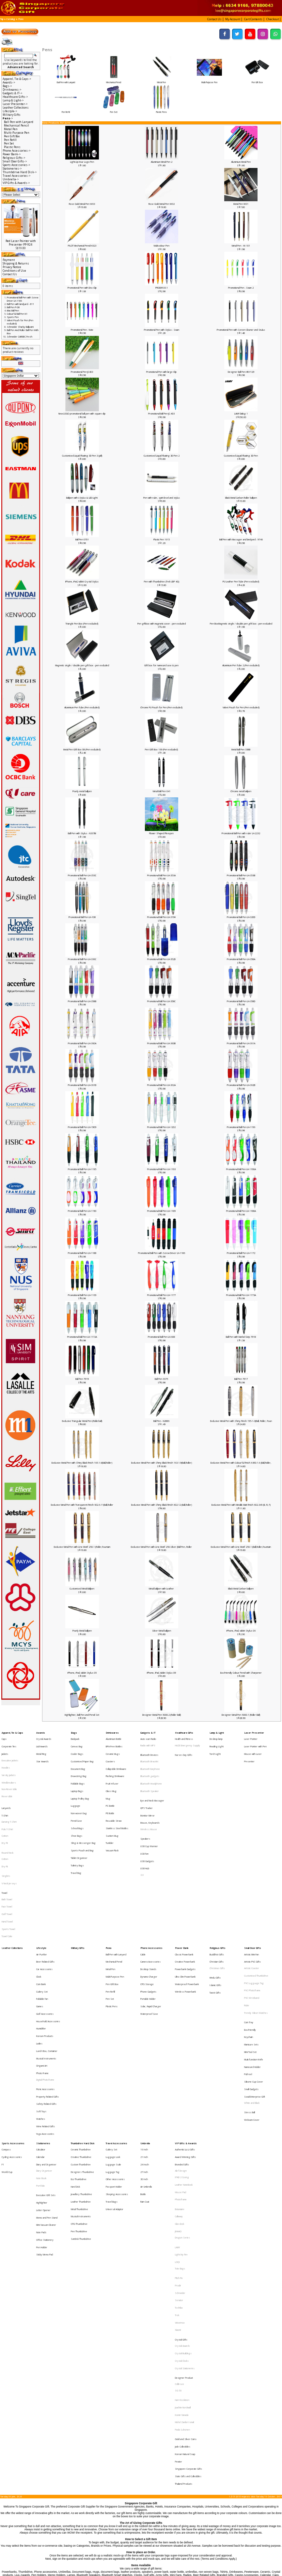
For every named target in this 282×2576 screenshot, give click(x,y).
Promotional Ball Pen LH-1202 (161, 1127)
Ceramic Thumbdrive (81, 2040)
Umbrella (145, 2035)
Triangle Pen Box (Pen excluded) (82, 623)
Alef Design (181, 2056)
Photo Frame (42, 1982)
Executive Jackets (10, 1753)
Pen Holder (41, 2111)
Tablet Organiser (79, 1822)
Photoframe (181, 2078)
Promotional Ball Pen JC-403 (161, 413)
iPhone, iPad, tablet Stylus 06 (241, 1630)
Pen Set (113, 111)
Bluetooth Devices (149, 1748)
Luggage (75, 1784)
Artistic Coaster (251, 1907)
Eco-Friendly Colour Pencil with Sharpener (241, 1672)
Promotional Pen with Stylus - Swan (161, 329)
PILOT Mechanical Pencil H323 (82, 245)
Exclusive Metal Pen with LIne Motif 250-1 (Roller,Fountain (82, 1546)
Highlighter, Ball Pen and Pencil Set (82, 1714)
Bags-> (7, 86)
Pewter (178, 2267)
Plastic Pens (161, 111)
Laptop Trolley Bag (80, 1779)
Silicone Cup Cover (253, 1988)
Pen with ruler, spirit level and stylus (161, 497)
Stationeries (43, 2035)
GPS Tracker (146, 1787)
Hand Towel (7, 1870)
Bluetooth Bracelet (149, 1753)
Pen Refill (66, 111)
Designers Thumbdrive (82, 2056)
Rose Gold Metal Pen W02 (162, 203)
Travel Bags (112, 2078)
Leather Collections (16, 107)
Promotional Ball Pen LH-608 (161, 1336)
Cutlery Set (42, 1923)
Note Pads (41, 2100)
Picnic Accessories (45, 1994)
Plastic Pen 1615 (161, 539)
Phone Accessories (151, 1891)
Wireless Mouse (148, 1803)
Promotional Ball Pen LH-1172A (82, 1336)
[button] (215, 19)
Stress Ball (249, 2011)
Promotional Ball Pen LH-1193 (161, 1169)
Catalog (11, 19)
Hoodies (6, 1758)
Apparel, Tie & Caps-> (17, 79)
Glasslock (179, 2095)
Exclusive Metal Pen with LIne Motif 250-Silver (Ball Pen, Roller (161, 1546)
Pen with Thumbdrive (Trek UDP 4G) (161, 581)
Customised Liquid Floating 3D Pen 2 (162, 455)
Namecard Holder (252, 1978)
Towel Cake (7, 1881)
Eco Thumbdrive (78, 2062)
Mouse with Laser (253, 1747)
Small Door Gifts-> (15, 161)
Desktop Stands (148, 1907)
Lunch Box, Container (46, 1966)
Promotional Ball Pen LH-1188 (82, 1253)
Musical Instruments (46, 1971)
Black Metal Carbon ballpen (241, 1588)
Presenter (249, 1753)
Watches (40, 2015)
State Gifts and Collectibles (188, 2278)
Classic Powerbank (184, 1896)
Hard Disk (75, 2067)
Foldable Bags (78, 1768)
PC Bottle (110, 1784)
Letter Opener (43, 2084)
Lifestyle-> (10, 111)
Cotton (5, 1808)
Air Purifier (41, 1896)
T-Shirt (5, 1792)
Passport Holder (114, 2067)
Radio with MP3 (147, 1742)
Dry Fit (5, 1813)
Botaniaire (179, 2084)
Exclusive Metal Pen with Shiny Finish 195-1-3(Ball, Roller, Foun (241, 1421)
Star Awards (42, 1753)
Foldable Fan (42, 1929)
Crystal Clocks (182, 2194)
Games (39, 1934)
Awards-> (9, 82)
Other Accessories (115, 2062)
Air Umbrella (146, 2067)
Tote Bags (180, 2128)
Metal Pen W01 (240, 203)
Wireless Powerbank (185, 1923)
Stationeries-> (12, 168)
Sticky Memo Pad (44, 2116)
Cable (143, 1896)
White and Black (251, 2004)
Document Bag (78, 1758)
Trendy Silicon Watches (256, 1939)
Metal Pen (161, 81)
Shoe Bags (76, 1806)
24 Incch (144, 2051)
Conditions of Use (14, 270)
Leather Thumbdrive (81, 2078)
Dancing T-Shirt (9, 1798)
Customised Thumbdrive (256, 1913)
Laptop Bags (77, 1774)
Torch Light (215, 1747)
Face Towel (7, 1859)
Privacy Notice (12, 267)
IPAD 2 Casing (182, 2062)
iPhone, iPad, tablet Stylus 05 (82, 1672)
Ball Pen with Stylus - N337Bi (82, 833)
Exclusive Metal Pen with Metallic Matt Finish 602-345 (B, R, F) (241, 1504)
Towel (4, 1848)
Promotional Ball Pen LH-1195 (82, 1169)
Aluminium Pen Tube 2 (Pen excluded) (240, 665)
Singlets (6, 1837)
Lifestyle (41, 1891)
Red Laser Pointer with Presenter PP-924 (21, 242)
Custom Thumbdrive (81, 2051)
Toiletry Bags (77, 1827)
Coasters (110, 1753)
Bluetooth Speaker (149, 1775)
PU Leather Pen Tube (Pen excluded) (241, 581)
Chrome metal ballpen (240, 791)
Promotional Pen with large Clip (161, 371)
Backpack (75, 1737)
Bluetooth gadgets (149, 1764)
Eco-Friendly (250, 1951)
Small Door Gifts (252, 1891)
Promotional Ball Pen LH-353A (161, 875)
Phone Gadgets (148, 1923)
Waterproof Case (149, 1939)
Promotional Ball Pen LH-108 (82, 917)
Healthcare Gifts (184, 1731)
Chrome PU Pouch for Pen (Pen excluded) (161, 707)
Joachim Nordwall (183, 2228)
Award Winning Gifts (185, 2046)
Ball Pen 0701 (82, 539)
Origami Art (41, 1977)
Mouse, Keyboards (150, 1798)
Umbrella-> (11, 179)
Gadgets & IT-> (13, 93)
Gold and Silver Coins (185, 2251)
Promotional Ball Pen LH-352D (161, 959)
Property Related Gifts (47, 1999)
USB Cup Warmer (149, 1814)
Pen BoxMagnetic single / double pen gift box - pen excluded (241, 623)
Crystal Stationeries (185, 2200)
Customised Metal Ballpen (82, 1588)
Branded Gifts (182, 2051)
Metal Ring (41, 1747)
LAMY (177, 2112)
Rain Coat (144, 2078)
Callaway (179, 2090)
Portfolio (40, 2067)
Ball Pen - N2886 (161, 1421)
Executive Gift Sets (45, 2074)
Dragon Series (182, 2106)
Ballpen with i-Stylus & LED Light (82, 497)
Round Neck (7, 1820)
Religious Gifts (218, 1891)
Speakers (145, 1809)
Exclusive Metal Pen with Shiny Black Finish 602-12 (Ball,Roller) (161, 1504)
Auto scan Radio (148, 1737)
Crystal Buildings (183, 2189)
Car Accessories (44, 1907)
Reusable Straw (113, 1795)
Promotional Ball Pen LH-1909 (82, 1127)
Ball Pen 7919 (82, 1378)
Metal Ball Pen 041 (161, 791)
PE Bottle (110, 1790)
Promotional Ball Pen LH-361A (241, 1043)
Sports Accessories (13, 2035)
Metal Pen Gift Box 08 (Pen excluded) (82, 749)
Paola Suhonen (182, 2244)
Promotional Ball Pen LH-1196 (241, 1127)
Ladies (39, 1961)
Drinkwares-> (12, 89)
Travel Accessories (116, 2035)
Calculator (40, 2040)
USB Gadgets (147, 1825)
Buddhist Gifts (217, 1896)
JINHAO (178, 2100)
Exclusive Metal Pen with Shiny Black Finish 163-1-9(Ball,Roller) (161, 1462)
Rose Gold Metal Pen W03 (82, 203)
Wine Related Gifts (45, 2020)
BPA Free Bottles (114, 1742)
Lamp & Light (217, 1731)
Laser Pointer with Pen (255, 1742)
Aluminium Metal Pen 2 (161, 161)
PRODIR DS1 (161, 287)
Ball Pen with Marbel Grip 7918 (241, 1336)
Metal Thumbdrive (79, 2083)
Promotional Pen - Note (82, 329)
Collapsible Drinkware (116, 1758)
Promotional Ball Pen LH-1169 (82, 1295)
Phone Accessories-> (17, 150)
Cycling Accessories (12, 2046)
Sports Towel (8, 1875)
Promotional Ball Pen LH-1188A (241, 1211)
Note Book (41, 2062)
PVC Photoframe (252, 1923)
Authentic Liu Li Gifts (185, 2040)
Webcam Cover (251, 2016)
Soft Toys (41, 2010)
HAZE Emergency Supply (187, 1742)
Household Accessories (48, 1945)
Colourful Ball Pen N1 (17, 313)
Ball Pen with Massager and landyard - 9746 (241, 539)
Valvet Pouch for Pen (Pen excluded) (241, 707)
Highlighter (41, 2079)
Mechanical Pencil (113, 81)
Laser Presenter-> (15, 104)
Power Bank (182, 1891)
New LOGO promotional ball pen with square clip (81, 413)
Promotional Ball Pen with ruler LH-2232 (241, 833)
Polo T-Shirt (7, 1803)
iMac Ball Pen (13, 310)
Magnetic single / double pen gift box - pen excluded (82, 665)
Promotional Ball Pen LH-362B (241, 1085)
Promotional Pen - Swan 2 (241, 287)
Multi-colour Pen (161, 245)
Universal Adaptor (114, 2083)
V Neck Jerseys (9, 1842)
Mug (108, 1779)
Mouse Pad (180, 2072)
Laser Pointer (251, 1737)
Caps (4, 1737)
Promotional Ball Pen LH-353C (82, 875)
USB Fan (144, 1820)
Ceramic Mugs (113, 1747)
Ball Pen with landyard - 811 (20, 304)
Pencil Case (76, 1795)
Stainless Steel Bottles (117, 1801)
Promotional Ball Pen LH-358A (241, 959)
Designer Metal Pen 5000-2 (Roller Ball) (161, 1714)
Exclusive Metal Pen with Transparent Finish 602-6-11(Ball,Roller (82, 1504)
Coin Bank (41, 1918)
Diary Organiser (44, 2056)
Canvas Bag (77, 1742)
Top (1, 19)
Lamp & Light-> (13, 100)
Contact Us (10, 274)
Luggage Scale (113, 2051)
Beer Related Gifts (45, 1902)
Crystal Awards (43, 1737)
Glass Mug (111, 1774)
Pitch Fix (179, 2134)
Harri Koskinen (182, 2223)
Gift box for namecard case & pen (161, 665)
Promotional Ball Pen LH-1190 (82, 1211)
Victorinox (180, 2166)
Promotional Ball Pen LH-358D (241, 1001)
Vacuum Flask (112, 1817)
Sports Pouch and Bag (82, 1817)
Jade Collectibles (182, 2256)
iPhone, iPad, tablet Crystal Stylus (82, 581)
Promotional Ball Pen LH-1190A (241, 1169)
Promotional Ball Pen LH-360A (82, 1043)
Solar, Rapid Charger (150, 1934)
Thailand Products (183, 2283)
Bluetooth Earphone (150, 1759)
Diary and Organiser (46, 2051)
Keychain (248, 1956)
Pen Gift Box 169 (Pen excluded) (161, 749)
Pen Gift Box (257, 81)
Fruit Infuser (112, 1768)
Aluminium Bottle (113, 1737)
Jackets (5, 1747)
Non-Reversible (9, 1774)
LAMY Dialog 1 (241, 413)
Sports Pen (13, 317)
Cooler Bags (77, 1747)
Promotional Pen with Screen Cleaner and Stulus (241, 329)
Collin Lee (179, 2211)
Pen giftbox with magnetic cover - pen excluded (161, 623)
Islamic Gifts (215, 1919)
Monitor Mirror (147, 1792)
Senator (179, 2150)
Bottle (143, 2072)
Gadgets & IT (147, 1731)
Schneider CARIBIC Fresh (19, 336)
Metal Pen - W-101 (241, 245)
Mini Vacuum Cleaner (46, 2095)
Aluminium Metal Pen (241, 161)
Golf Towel (7, 1865)
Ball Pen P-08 (13, 307)
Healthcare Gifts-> (15, 96)
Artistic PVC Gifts (252, 1902)
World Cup (7, 2056)
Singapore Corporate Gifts (188, 2272)
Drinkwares (112, 1731)
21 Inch (144, 2046)
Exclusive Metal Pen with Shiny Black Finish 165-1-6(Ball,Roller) (82, 1462)
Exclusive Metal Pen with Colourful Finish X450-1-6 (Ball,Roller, (241, 1462)
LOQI (177, 2123)
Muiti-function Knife (253, 1972)
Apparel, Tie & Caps (12, 1731)
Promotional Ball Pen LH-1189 (161, 1211)
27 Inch (144, 2056)
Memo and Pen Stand (46, 2090)
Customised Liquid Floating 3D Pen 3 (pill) (82, 455)
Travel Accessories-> (17, 175)
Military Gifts (12, 114)
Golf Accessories (45, 1939)
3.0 (142, 1836)
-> (8, 118)
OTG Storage (147, 1918)
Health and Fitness (184, 1737)
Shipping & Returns (16, 263)
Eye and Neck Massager (152, 1781)
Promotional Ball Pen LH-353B (241, 875)
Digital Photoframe (45, 1987)
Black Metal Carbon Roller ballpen (241, 497)
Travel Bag (76, 1833)
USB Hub (144, 1830)
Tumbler (110, 1811)
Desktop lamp (216, 1737)
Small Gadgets (251, 1994)
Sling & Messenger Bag (83, 1811)
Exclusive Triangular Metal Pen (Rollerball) (82, 1421)
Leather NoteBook (184, 2067)
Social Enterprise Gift (254, 1999)
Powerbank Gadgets (185, 1907)
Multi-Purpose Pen (209, 81)
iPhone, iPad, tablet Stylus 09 (161, 1672)
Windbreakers (9, 1768)
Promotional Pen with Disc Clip (82, 287)
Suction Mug (112, 1806)
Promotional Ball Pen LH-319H (161, 917)
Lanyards (6, 1787)
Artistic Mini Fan (251, 1896)
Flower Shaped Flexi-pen (161, 833)
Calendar (40, 2046)
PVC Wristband (251, 1929)
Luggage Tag (112, 2056)
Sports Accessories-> (16, 165)
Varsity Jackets (9, 1763)
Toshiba (178, 2156)
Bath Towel (7, 1854)
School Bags (77, 1801)
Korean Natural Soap (185, 2262)
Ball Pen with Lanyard (66, 81)
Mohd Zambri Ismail (184, 2239)
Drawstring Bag (78, 1763)
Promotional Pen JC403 (82, 371)
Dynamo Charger (148, 1913)
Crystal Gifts (181, 2178)
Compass (6, 2040)
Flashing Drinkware (115, 1763)
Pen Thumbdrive (79, 2099)
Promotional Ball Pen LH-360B (161, 1043)
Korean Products (44, 1955)
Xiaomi (178, 2172)
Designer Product (184, 2206)
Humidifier (41, 1950)
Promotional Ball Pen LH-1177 (161, 1295)
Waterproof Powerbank (187, 1918)
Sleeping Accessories (117, 2072)
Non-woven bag (79, 1790)
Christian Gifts (217, 1902)
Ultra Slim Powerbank (185, 1913)
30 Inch (144, 2062)
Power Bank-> (12, 154)
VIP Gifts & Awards (186, 2035)
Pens (21, 19)
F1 (3, 2051)
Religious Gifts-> (14, 157)
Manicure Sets (251, 1962)
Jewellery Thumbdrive (81, 2072)
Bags (74, 1731)
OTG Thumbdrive (79, 2094)
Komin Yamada (181, 2234)
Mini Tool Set (250, 1967)
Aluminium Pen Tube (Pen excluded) (82, 707)
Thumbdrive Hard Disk (83, 2035)
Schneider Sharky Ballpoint (20, 326)
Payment (9, 260)
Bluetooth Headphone (151, 1769)
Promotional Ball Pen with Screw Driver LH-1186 (161, 1253)
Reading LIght (217, 1742)
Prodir (178, 2140)
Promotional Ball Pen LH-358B (82, 1001)
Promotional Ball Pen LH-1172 (241, 1253)
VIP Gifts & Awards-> (16, 183)
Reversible (7, 1779)
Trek (177, 2161)
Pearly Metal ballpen (82, 1630)
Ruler (246, 1934)
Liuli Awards (42, 1742)
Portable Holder (148, 1929)
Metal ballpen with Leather (161, 1588)
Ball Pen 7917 (241, 1378)
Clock (38, 1913)
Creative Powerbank (185, 1902)
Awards (40, 1731)
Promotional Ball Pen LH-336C (82, 959)
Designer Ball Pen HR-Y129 (241, 371)
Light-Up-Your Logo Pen (82, 161)
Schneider (180, 2145)
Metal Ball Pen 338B (240, 749)
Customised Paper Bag (82, 1753)
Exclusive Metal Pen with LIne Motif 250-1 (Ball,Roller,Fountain (241, 1546)
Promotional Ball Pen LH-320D (241, 917)
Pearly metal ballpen (82, 791)
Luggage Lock (113, 2046)
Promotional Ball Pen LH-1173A (241, 1295)
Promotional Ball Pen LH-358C (161, 1001)
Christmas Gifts (217, 1907)
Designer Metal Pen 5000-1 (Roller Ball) (241, 1714)
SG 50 (178, 2217)
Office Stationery (45, 2106)
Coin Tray (248, 1946)
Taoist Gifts (215, 1924)
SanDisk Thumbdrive (81, 2105)
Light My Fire (181, 2117)
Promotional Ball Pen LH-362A (161, 1085)
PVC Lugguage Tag (254, 1918)
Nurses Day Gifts (183, 1748)
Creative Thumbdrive (81, 2046)
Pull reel (248, 1983)
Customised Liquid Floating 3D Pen (241, 455)
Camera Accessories (150, 1902)
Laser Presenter (254, 1731)
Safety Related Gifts (46, 2004)
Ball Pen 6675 (161, 1378)
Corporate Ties (9, 1742)
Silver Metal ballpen (161, 1630)
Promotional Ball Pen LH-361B (82, 1085)
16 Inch (144, 2040)
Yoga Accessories (45, 2026)
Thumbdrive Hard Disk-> (20, 172)
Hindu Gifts (215, 1914)
